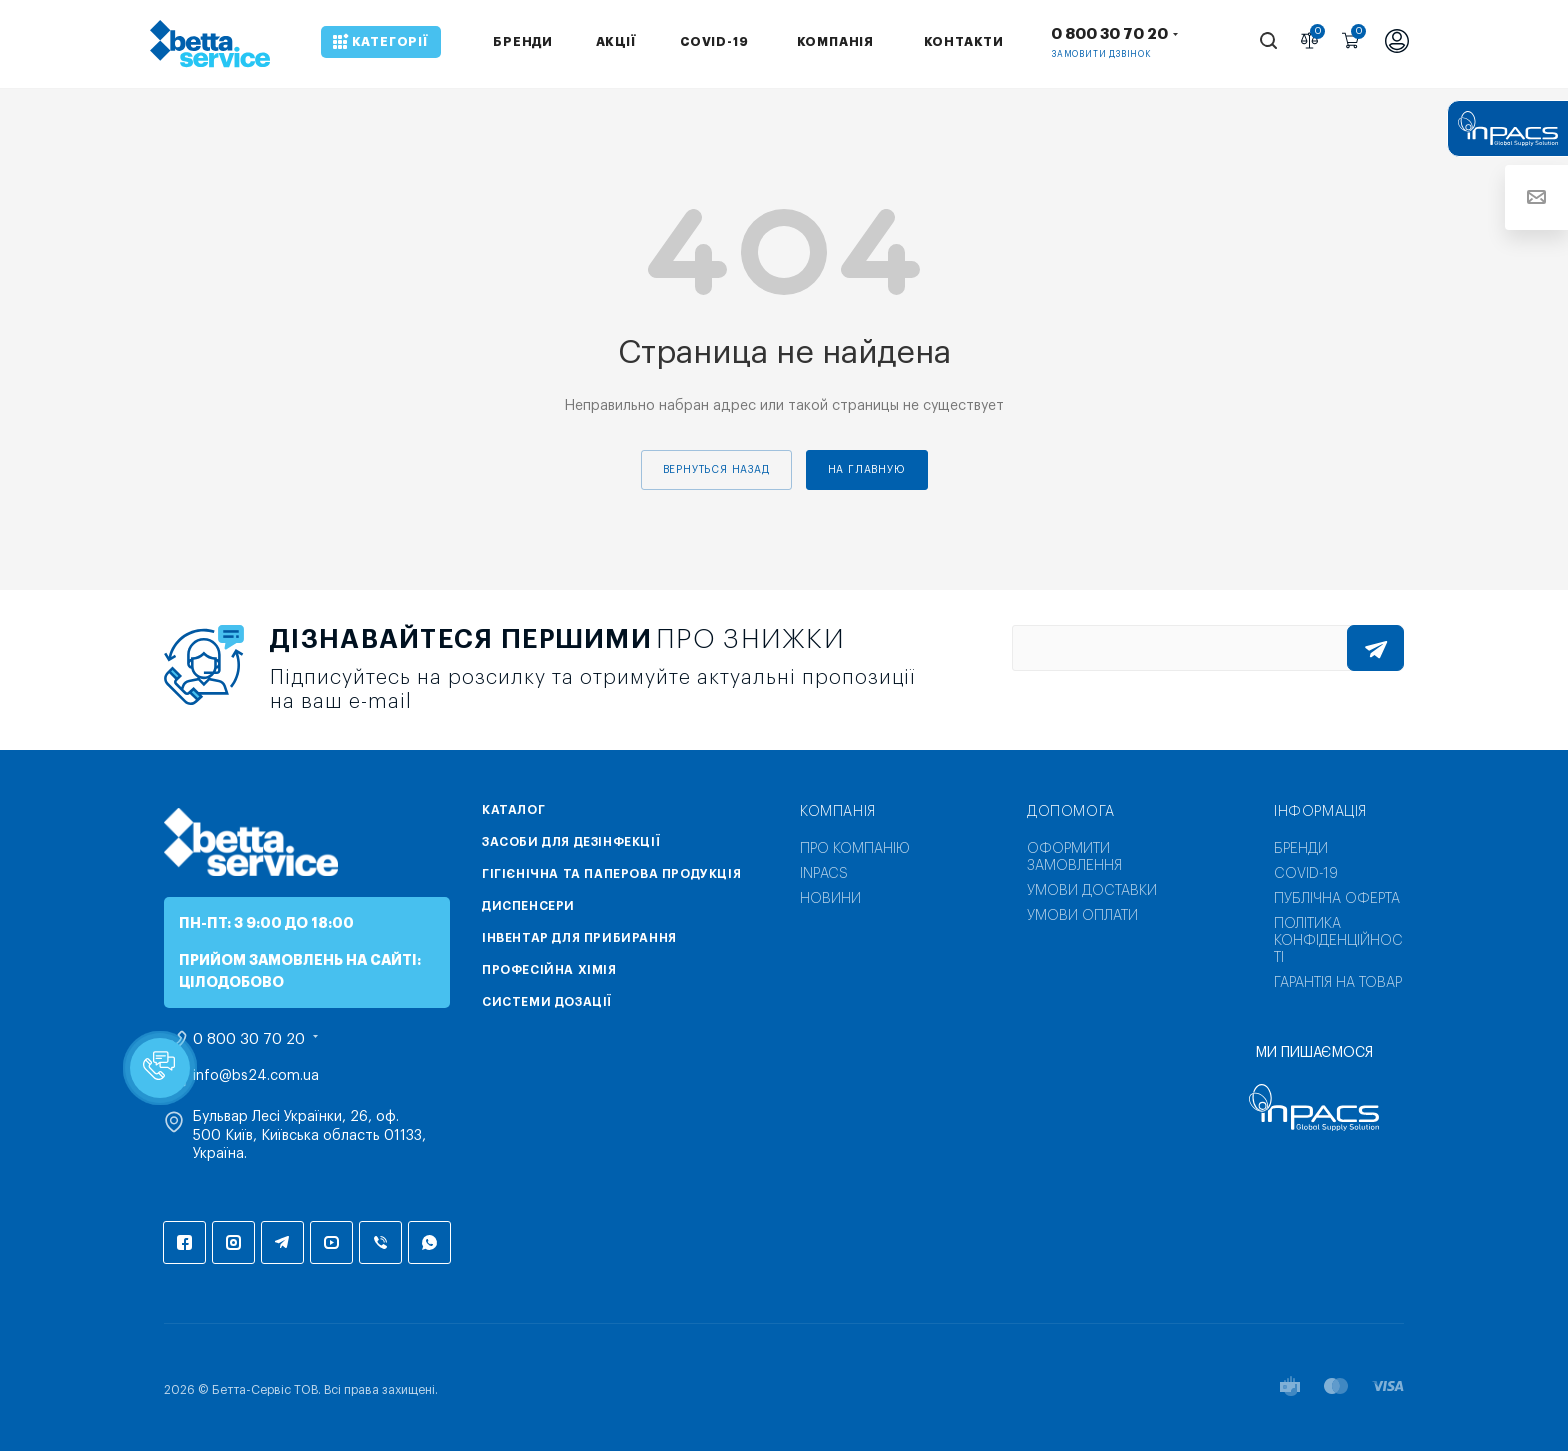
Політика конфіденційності (1338, 941)
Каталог (513, 810)
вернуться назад (716, 470)
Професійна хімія (549, 970)
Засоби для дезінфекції (571, 842)
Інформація (1320, 812)
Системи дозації (547, 1002)
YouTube (331, 1242)
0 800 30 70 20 (1109, 34)
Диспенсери (528, 906)
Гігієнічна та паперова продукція (611, 874)
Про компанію (855, 849)
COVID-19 (1306, 874)
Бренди (1301, 849)
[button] (160, 1068)
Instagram (233, 1242)
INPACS (824, 874)
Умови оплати (1082, 916)
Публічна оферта (1337, 899)
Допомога (1071, 812)
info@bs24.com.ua (256, 1076)
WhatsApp (429, 1242)
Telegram (282, 1242)
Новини (830, 899)
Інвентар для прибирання (579, 938)
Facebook (184, 1242)
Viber (380, 1242)
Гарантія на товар (1338, 983)
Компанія (838, 812)
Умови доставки (1092, 891)
